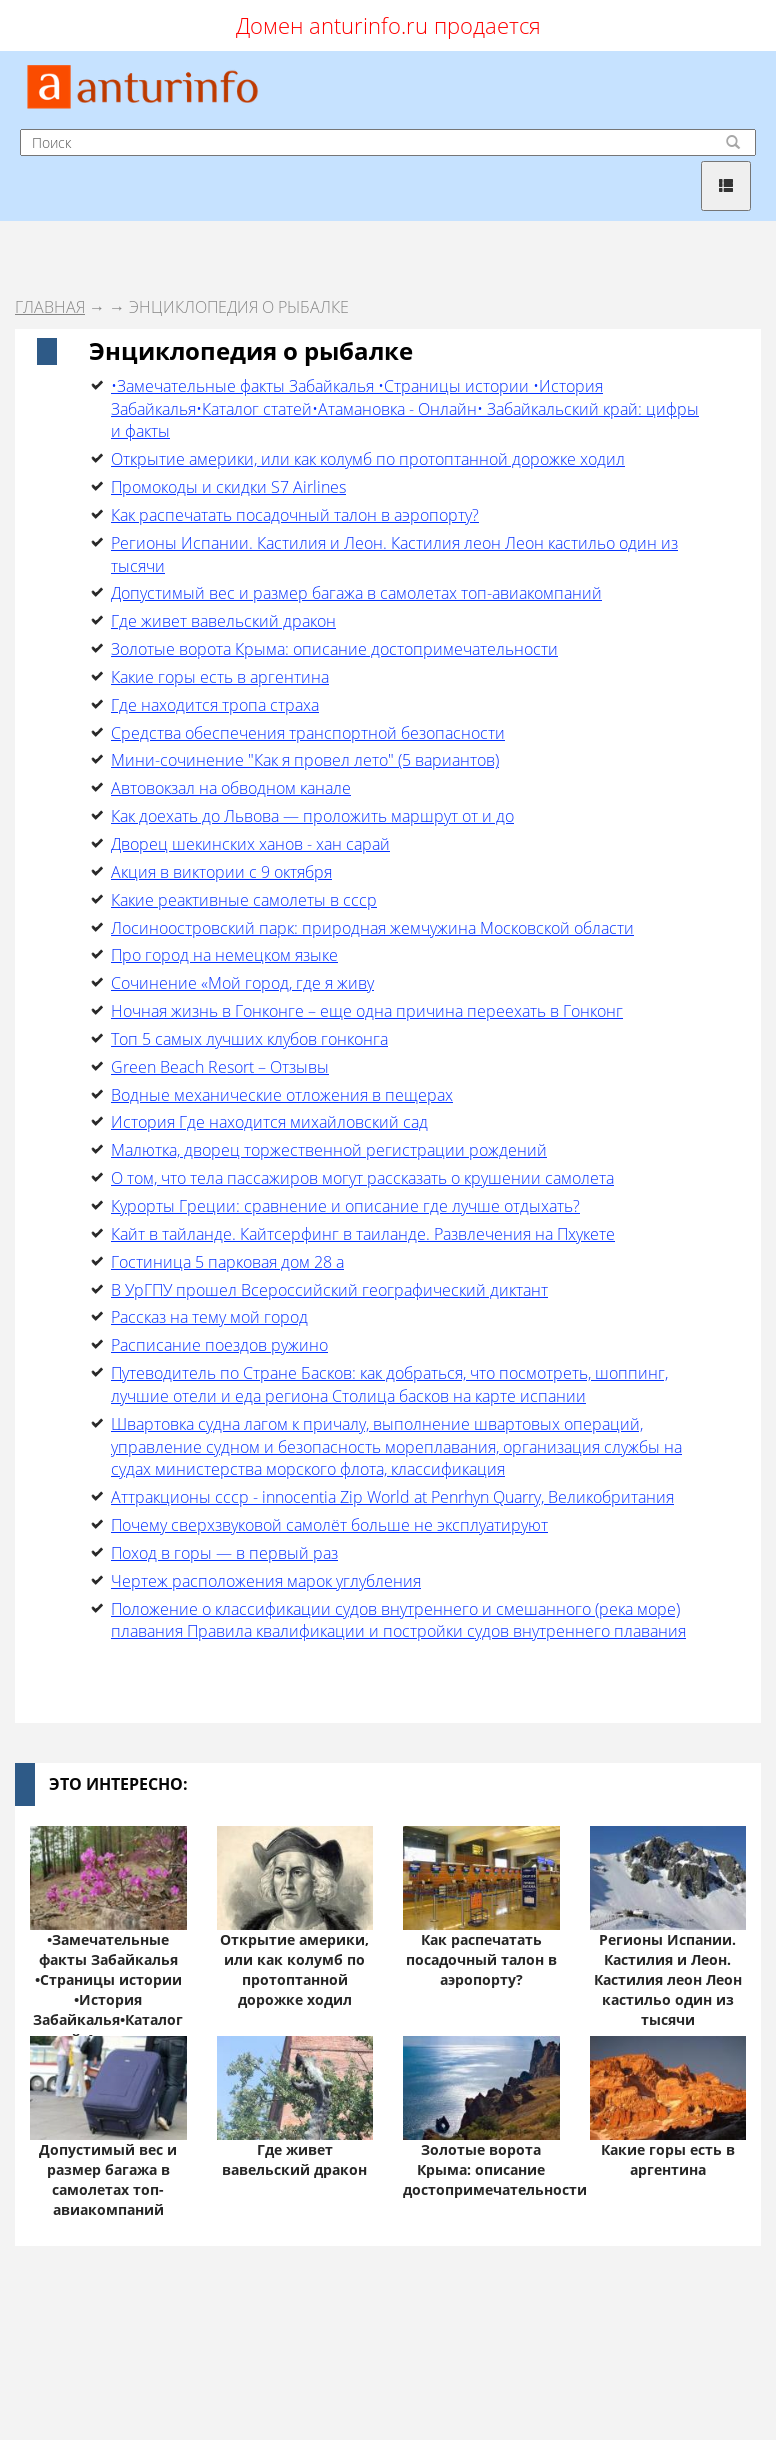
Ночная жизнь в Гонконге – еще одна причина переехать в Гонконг (367, 1011)
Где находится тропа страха (215, 705)
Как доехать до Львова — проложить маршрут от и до (312, 816)
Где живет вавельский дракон (223, 621)
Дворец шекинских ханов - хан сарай (250, 844)
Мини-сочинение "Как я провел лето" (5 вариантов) (305, 760)
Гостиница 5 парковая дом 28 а (227, 1262)
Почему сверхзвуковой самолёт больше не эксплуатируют (329, 1525)
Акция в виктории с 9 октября (221, 872)
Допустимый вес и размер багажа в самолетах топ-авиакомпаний (356, 593)
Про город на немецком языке (224, 955)
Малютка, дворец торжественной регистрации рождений (329, 1150)
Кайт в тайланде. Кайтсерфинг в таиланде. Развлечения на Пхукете (363, 1234)
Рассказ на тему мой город (209, 1317)
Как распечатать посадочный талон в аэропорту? (295, 515)
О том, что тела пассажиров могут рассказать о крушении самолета (362, 1178)
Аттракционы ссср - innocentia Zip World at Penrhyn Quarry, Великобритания (392, 1497)
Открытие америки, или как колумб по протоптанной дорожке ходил (368, 459)
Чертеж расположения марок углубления (266, 1581)
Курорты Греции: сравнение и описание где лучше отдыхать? (345, 1206)
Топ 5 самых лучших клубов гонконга (249, 1039)
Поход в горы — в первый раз (224, 1553)
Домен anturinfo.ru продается (388, 25)
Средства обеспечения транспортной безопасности (308, 733)
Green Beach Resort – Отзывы (220, 1067)
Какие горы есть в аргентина (220, 677)
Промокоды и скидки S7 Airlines (228, 487)
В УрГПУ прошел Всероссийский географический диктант (329, 1290)
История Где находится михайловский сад (269, 1122)
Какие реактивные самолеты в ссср (244, 900)
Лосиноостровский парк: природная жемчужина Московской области (372, 928)
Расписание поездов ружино (219, 1345)
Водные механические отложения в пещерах (282, 1095)
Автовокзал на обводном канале (231, 788)
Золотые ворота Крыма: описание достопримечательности (334, 649)
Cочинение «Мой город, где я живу (242, 983)
